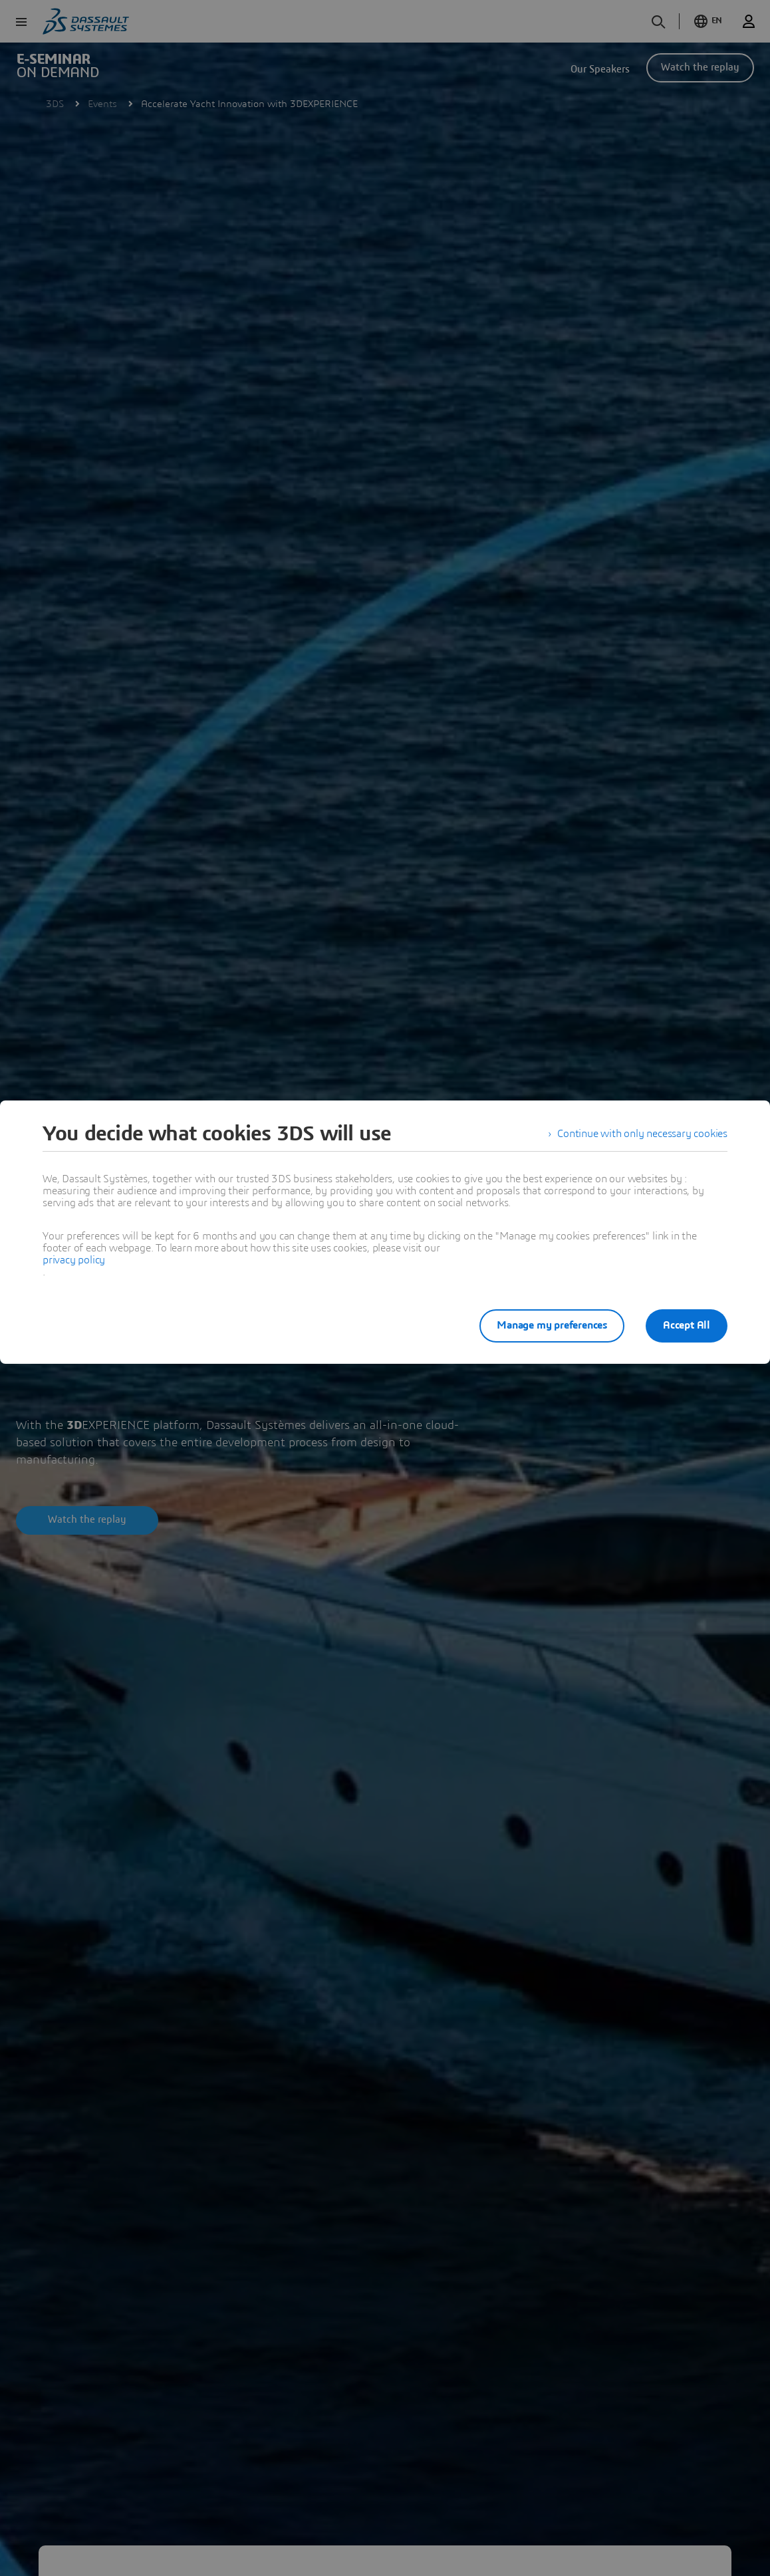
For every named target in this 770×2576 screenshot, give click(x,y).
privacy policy (74, 1260)
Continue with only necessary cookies (642, 1133)
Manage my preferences (552, 1325)
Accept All (686, 1325)
